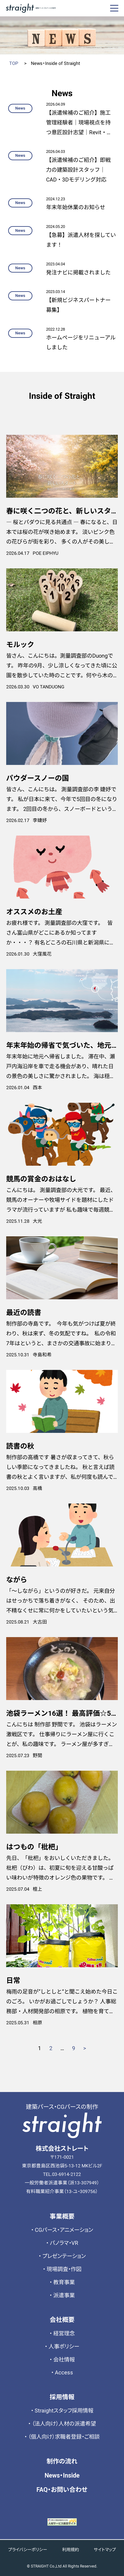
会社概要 (62, 2319)
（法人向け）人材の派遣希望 (64, 2423)
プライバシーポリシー (27, 2549)
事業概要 (62, 2216)
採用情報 (62, 2397)
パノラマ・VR (64, 2243)
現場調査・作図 (64, 2269)
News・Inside (62, 2475)
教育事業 (64, 2282)
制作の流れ (62, 2461)
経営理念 (64, 2333)
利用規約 (70, 2549)
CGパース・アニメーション (64, 2230)
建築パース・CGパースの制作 (46, 8)
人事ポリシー (64, 2346)
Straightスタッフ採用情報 (64, 2410)
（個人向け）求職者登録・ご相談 (64, 2437)
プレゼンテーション (64, 2256)
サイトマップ (105, 2549)
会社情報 (64, 2359)
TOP (13, 63)
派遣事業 (64, 2295)
